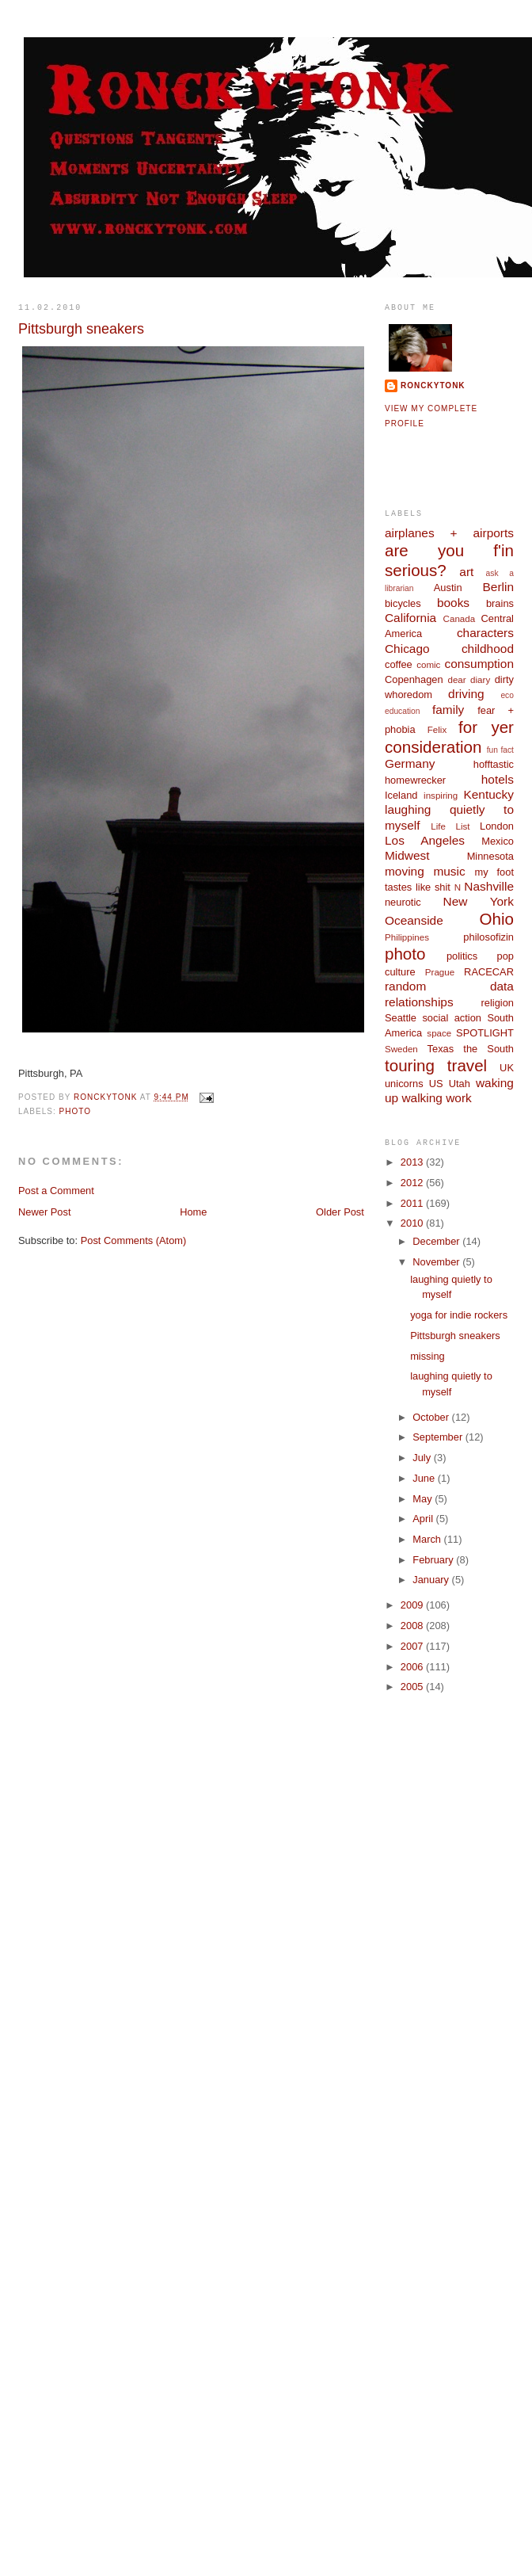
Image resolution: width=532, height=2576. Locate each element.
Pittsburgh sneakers (455, 1335)
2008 (413, 1625)
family (448, 709)
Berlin (498, 586)
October (431, 1417)
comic (428, 665)
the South (488, 1049)
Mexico (497, 841)
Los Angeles (425, 840)
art (466, 571)
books (453, 602)
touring (410, 1065)
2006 (413, 1667)
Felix (437, 730)
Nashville (489, 886)
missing (427, 1356)
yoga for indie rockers (458, 1315)
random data (449, 986)
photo (75, 1111)
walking (421, 1098)
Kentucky (488, 794)
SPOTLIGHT (485, 1033)
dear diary (468, 680)
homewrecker (415, 780)
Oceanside (414, 920)
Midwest (407, 855)
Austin (448, 587)
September (438, 1437)
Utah (459, 1084)
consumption (479, 663)
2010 (413, 1223)
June (424, 1478)
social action (451, 1018)
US (436, 1084)
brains (500, 603)
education (402, 711)
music (449, 871)
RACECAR (489, 972)
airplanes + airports (449, 533)
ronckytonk (433, 385)
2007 (413, 1646)
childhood (488, 648)
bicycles (403, 603)
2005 (413, 1687)
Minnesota (490, 856)
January (431, 1580)
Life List (450, 826)
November (437, 1262)
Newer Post (44, 1212)
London (497, 826)
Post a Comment (56, 1190)
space (439, 1033)
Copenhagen (414, 679)
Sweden (401, 1049)
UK (507, 1068)
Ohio (497, 919)
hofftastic (493, 764)
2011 (413, 1203)
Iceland (401, 795)
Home (193, 1212)
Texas (441, 1049)
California (410, 617)
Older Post (340, 1212)
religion (497, 1003)
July (422, 1458)
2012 (413, 1183)
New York (478, 901)
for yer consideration (449, 737)
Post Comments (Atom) (134, 1240)
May (423, 1499)
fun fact (500, 750)
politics (461, 956)
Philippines (407, 937)
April (423, 1519)
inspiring (441, 795)
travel (467, 1065)
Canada (459, 619)
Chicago (407, 648)
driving (466, 693)
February (434, 1560)
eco (507, 695)
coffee (398, 664)
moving (404, 871)
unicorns (404, 1084)
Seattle (400, 1018)
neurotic (403, 902)
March (427, 1539)
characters (485, 632)
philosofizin (488, 937)
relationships (419, 1002)
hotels (497, 779)
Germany (410, 763)
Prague (439, 972)
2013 (413, 1162)
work (459, 1098)
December (437, 1241)
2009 (413, 1605)
